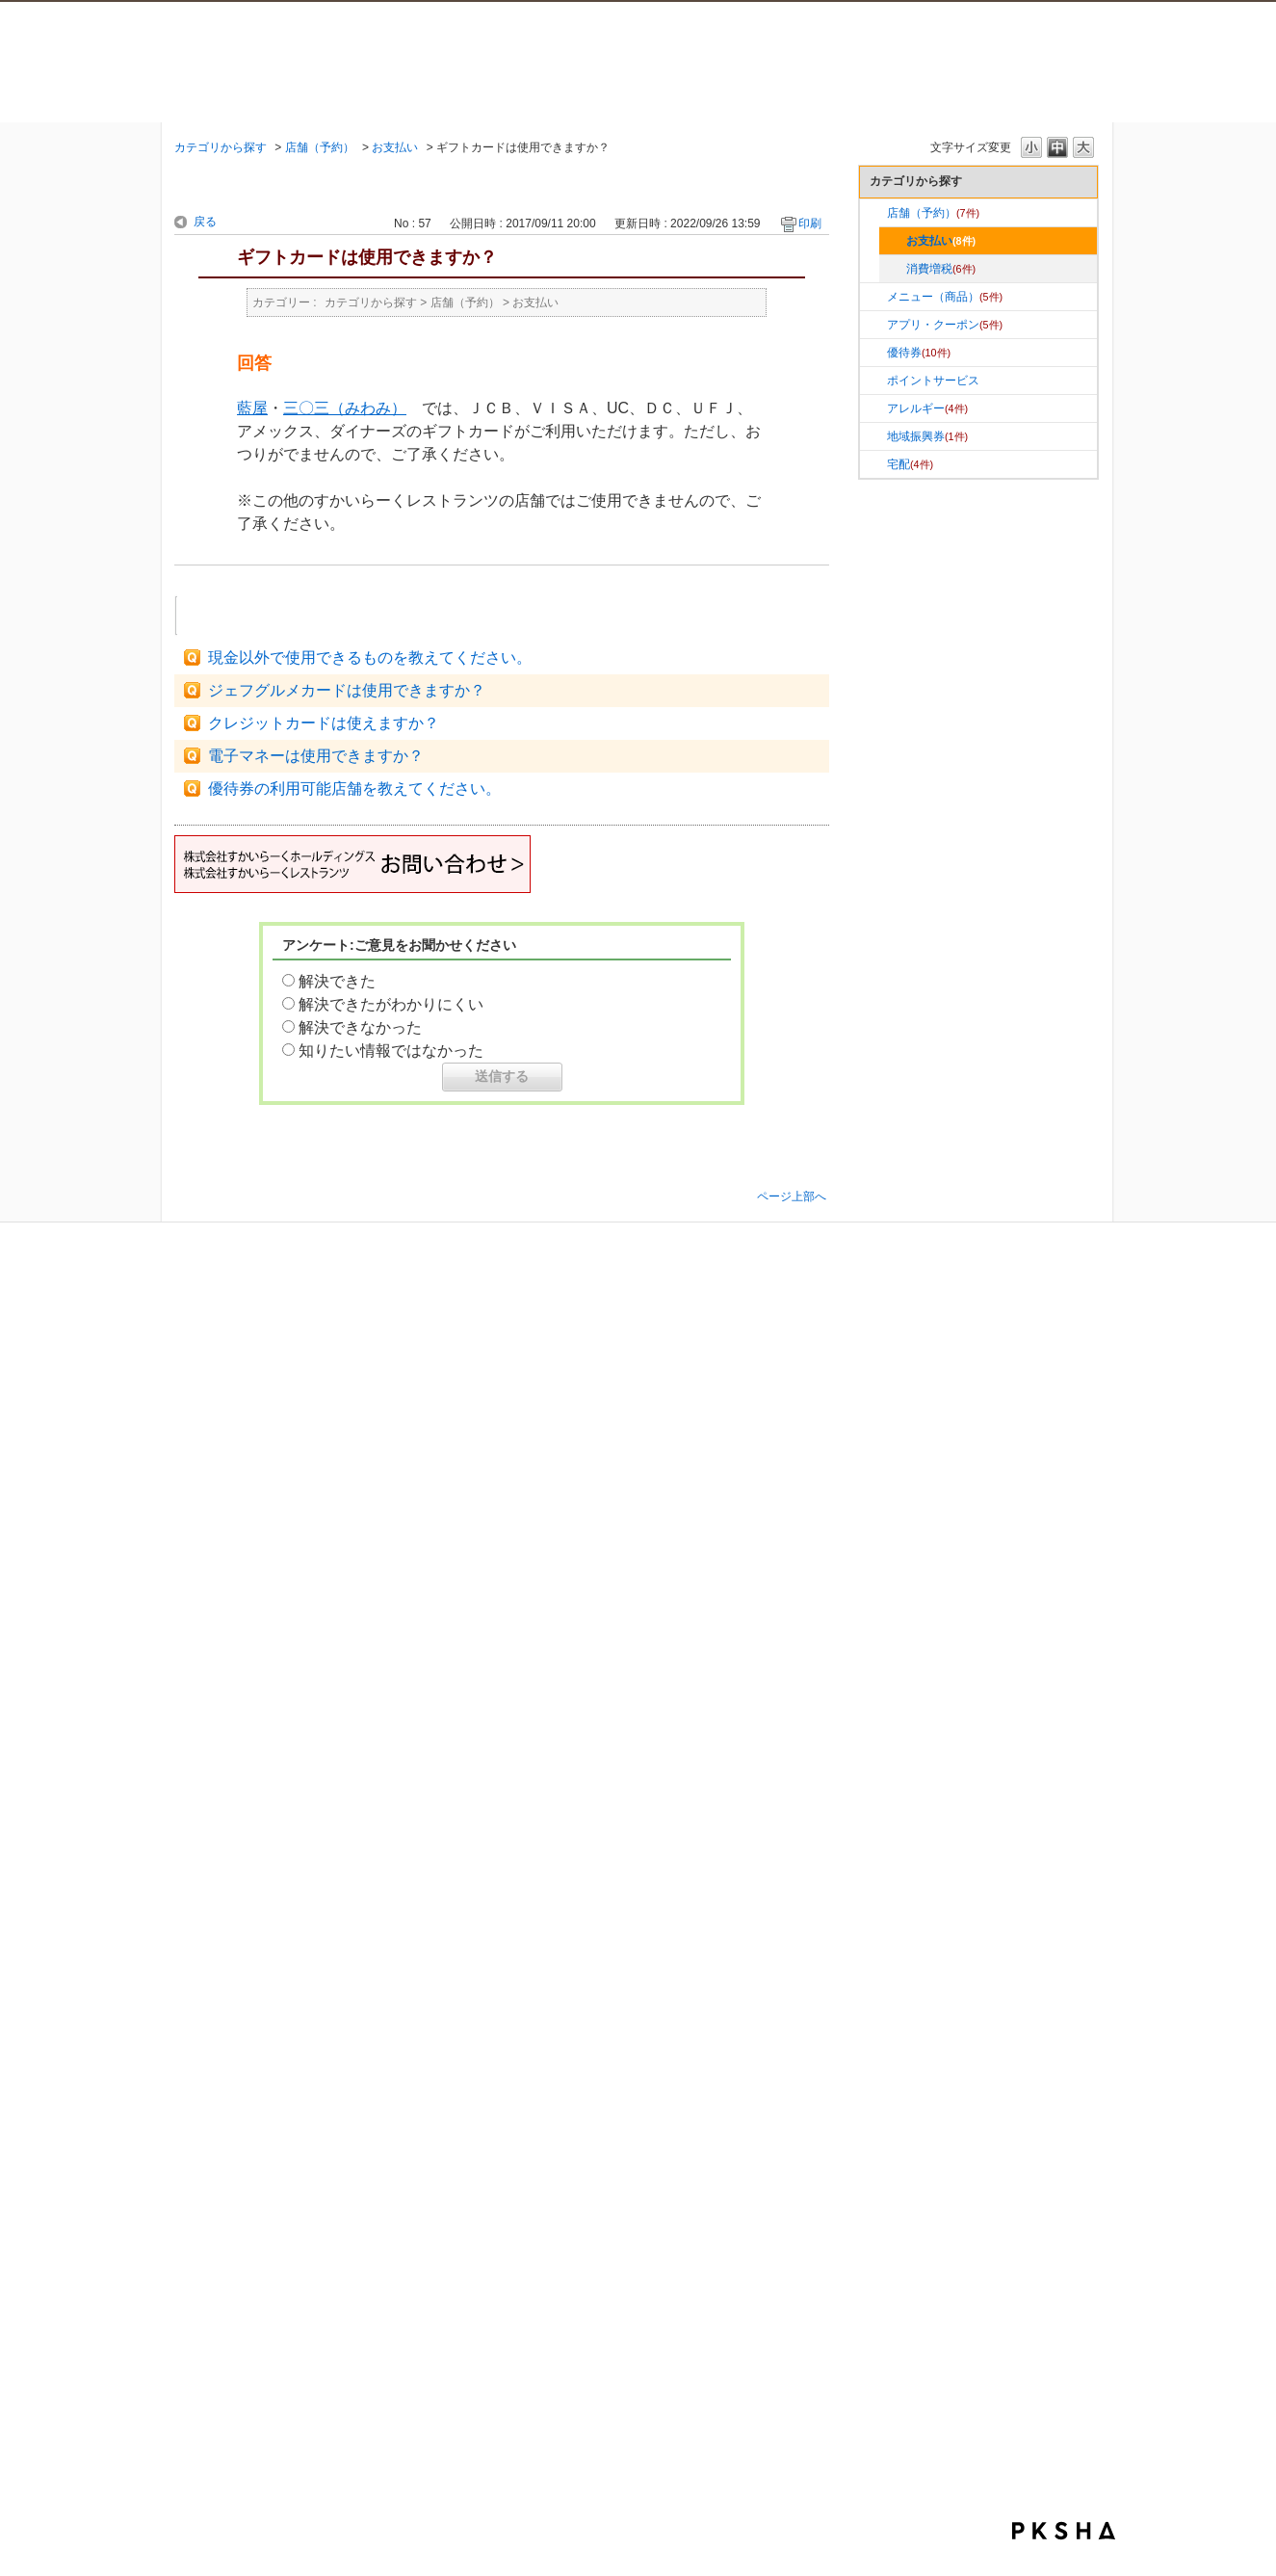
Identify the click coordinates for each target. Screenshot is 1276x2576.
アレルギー (927, 408)
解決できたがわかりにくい (391, 1004)
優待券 (918, 352)
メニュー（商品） (945, 296)
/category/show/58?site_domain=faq (873, 352)
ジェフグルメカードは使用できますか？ (346, 690)
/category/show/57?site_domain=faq (873, 213)
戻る (205, 221)
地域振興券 (927, 436)
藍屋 (252, 408)
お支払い (395, 147)
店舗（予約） (319, 147)
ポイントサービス (933, 380)
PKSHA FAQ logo (1063, 2530)
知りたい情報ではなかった (391, 1050)
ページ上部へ (791, 1196)
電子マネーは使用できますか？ (316, 756)
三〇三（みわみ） (344, 408)
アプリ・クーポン (945, 324)
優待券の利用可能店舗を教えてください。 (354, 788)
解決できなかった (360, 1027)
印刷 (809, 223)
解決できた (337, 981)
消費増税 (941, 269)
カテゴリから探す (220, 147)
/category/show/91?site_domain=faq (873, 380)
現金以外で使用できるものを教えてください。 (370, 657)
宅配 (910, 464)
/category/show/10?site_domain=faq (873, 324)
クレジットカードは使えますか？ (323, 723)
